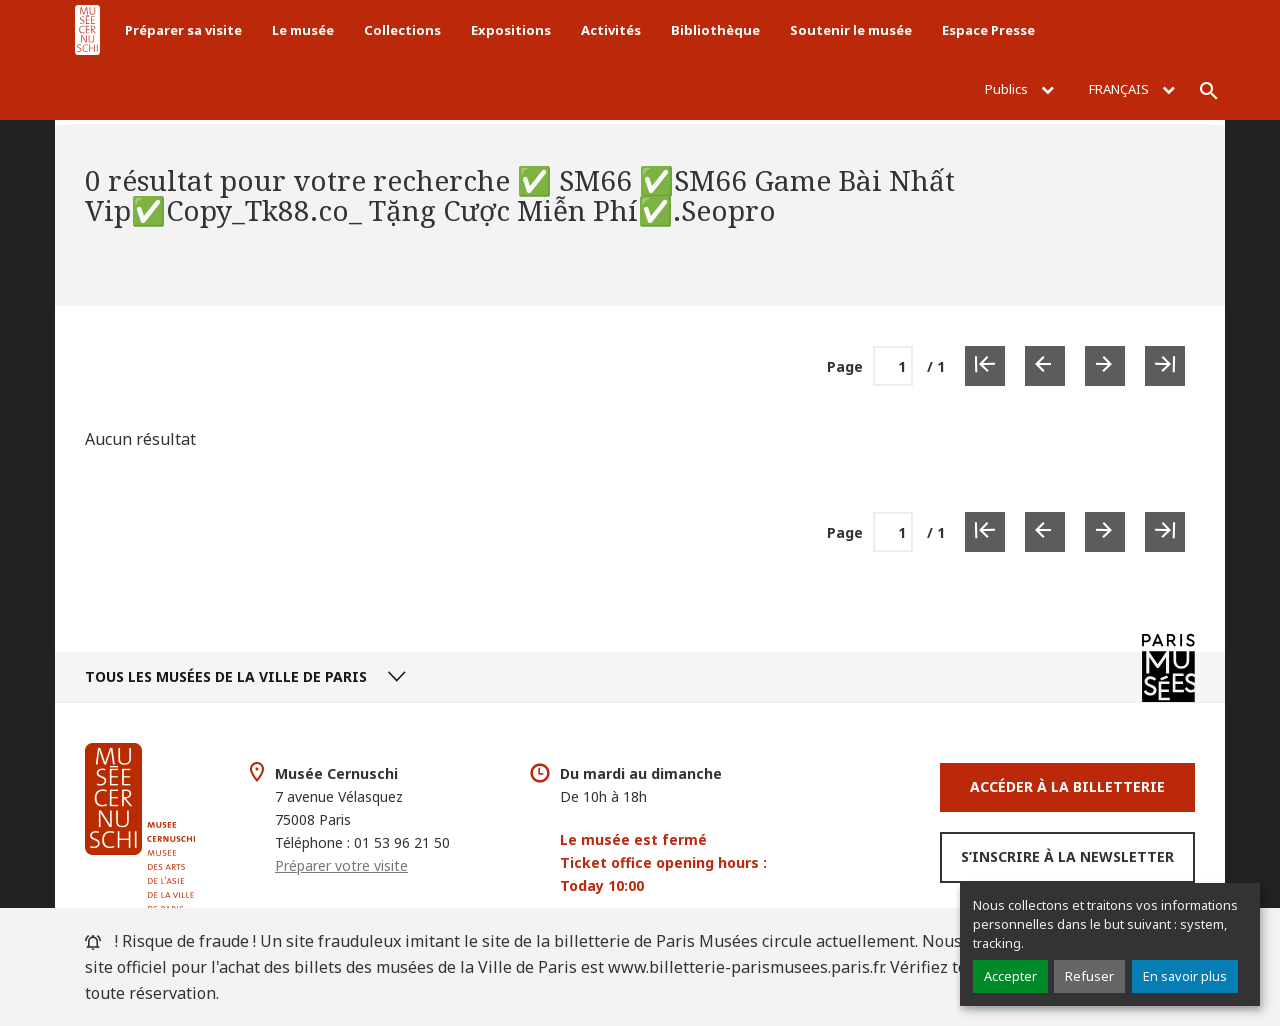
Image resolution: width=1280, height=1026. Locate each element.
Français (1132, 89)
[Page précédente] (1045, 366)
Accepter (1010, 976)
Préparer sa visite (183, 30)
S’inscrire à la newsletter (1067, 856)
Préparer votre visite (341, 865)
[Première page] (985, 366)
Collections (402, 30)
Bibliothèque (715, 30)
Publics (1019, 89)
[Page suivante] (1105, 366)
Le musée (303, 30)
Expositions (511, 30)
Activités (611, 30)
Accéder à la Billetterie (1067, 786)
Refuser (1089, 976)
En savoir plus (1185, 976)
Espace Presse (988, 30)
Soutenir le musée (851, 30)
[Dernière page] (1165, 366)
